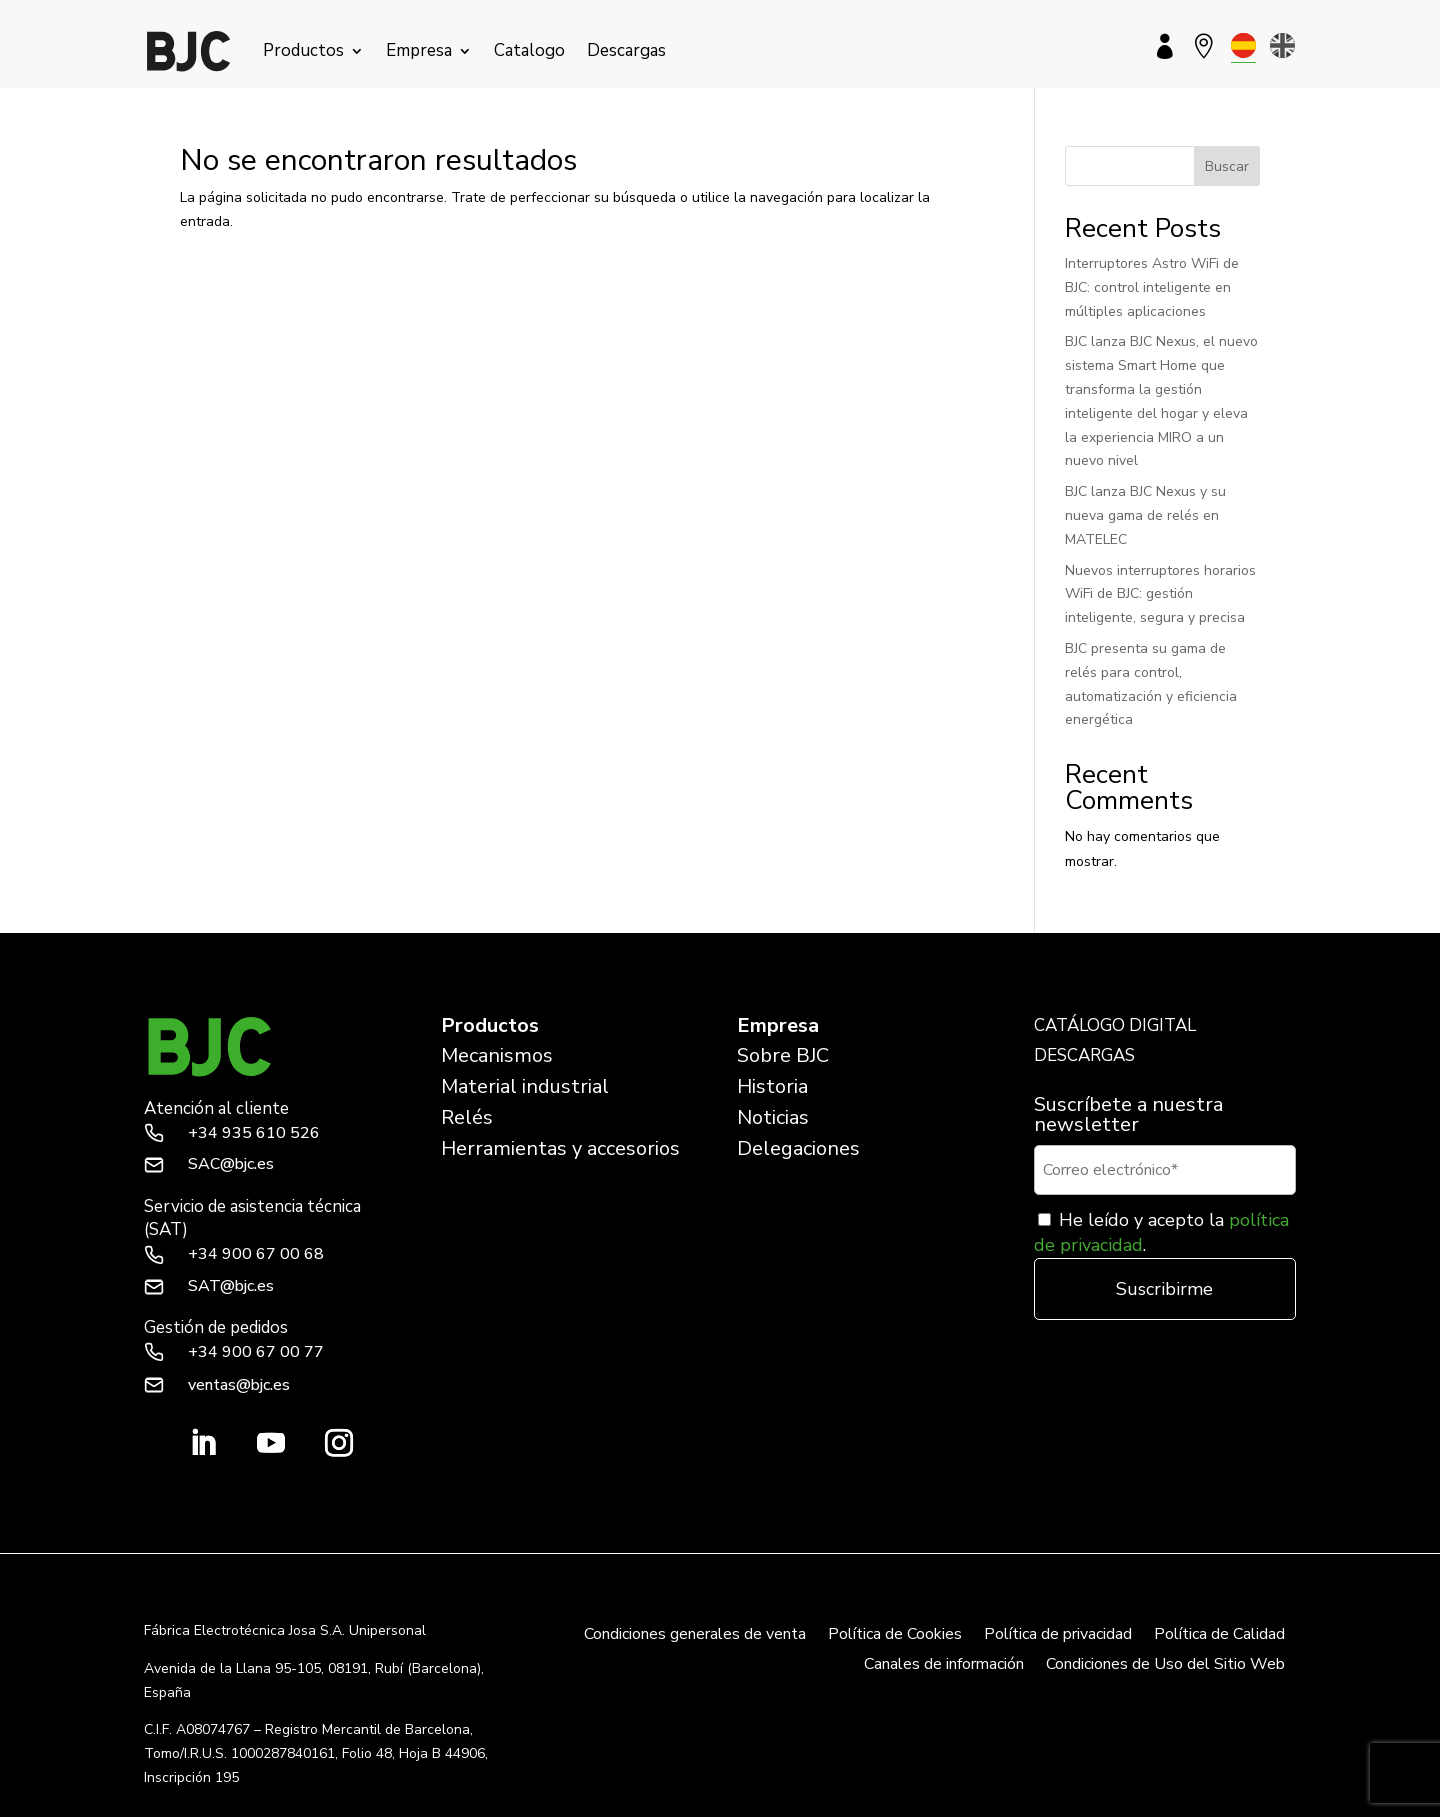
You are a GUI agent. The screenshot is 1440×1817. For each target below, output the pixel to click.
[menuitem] (1243, 45)
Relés (467, 1117)
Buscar (1227, 166)
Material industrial (525, 1086)
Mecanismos (497, 1055)
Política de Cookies (895, 1636)
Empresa (419, 50)
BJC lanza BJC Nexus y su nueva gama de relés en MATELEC (1145, 515)
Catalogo (529, 50)
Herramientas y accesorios (560, 1148)
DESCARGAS (1084, 1055)
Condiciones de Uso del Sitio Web (1165, 1666)
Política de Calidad (1219, 1636)
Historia (772, 1086)
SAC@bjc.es (231, 1164)
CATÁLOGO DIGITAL (1115, 1025)
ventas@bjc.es (239, 1385)
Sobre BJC (783, 1055)
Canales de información (944, 1666)
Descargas (626, 50)
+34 (254, 1133)
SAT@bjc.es (231, 1286)
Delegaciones (798, 1148)
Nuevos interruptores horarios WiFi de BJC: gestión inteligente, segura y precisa (1160, 594)
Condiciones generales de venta (695, 1636)
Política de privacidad (1058, 1636)
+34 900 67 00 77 (256, 1352)
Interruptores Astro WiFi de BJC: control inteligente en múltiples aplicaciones (1152, 287)
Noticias (773, 1117)
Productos (303, 50)
